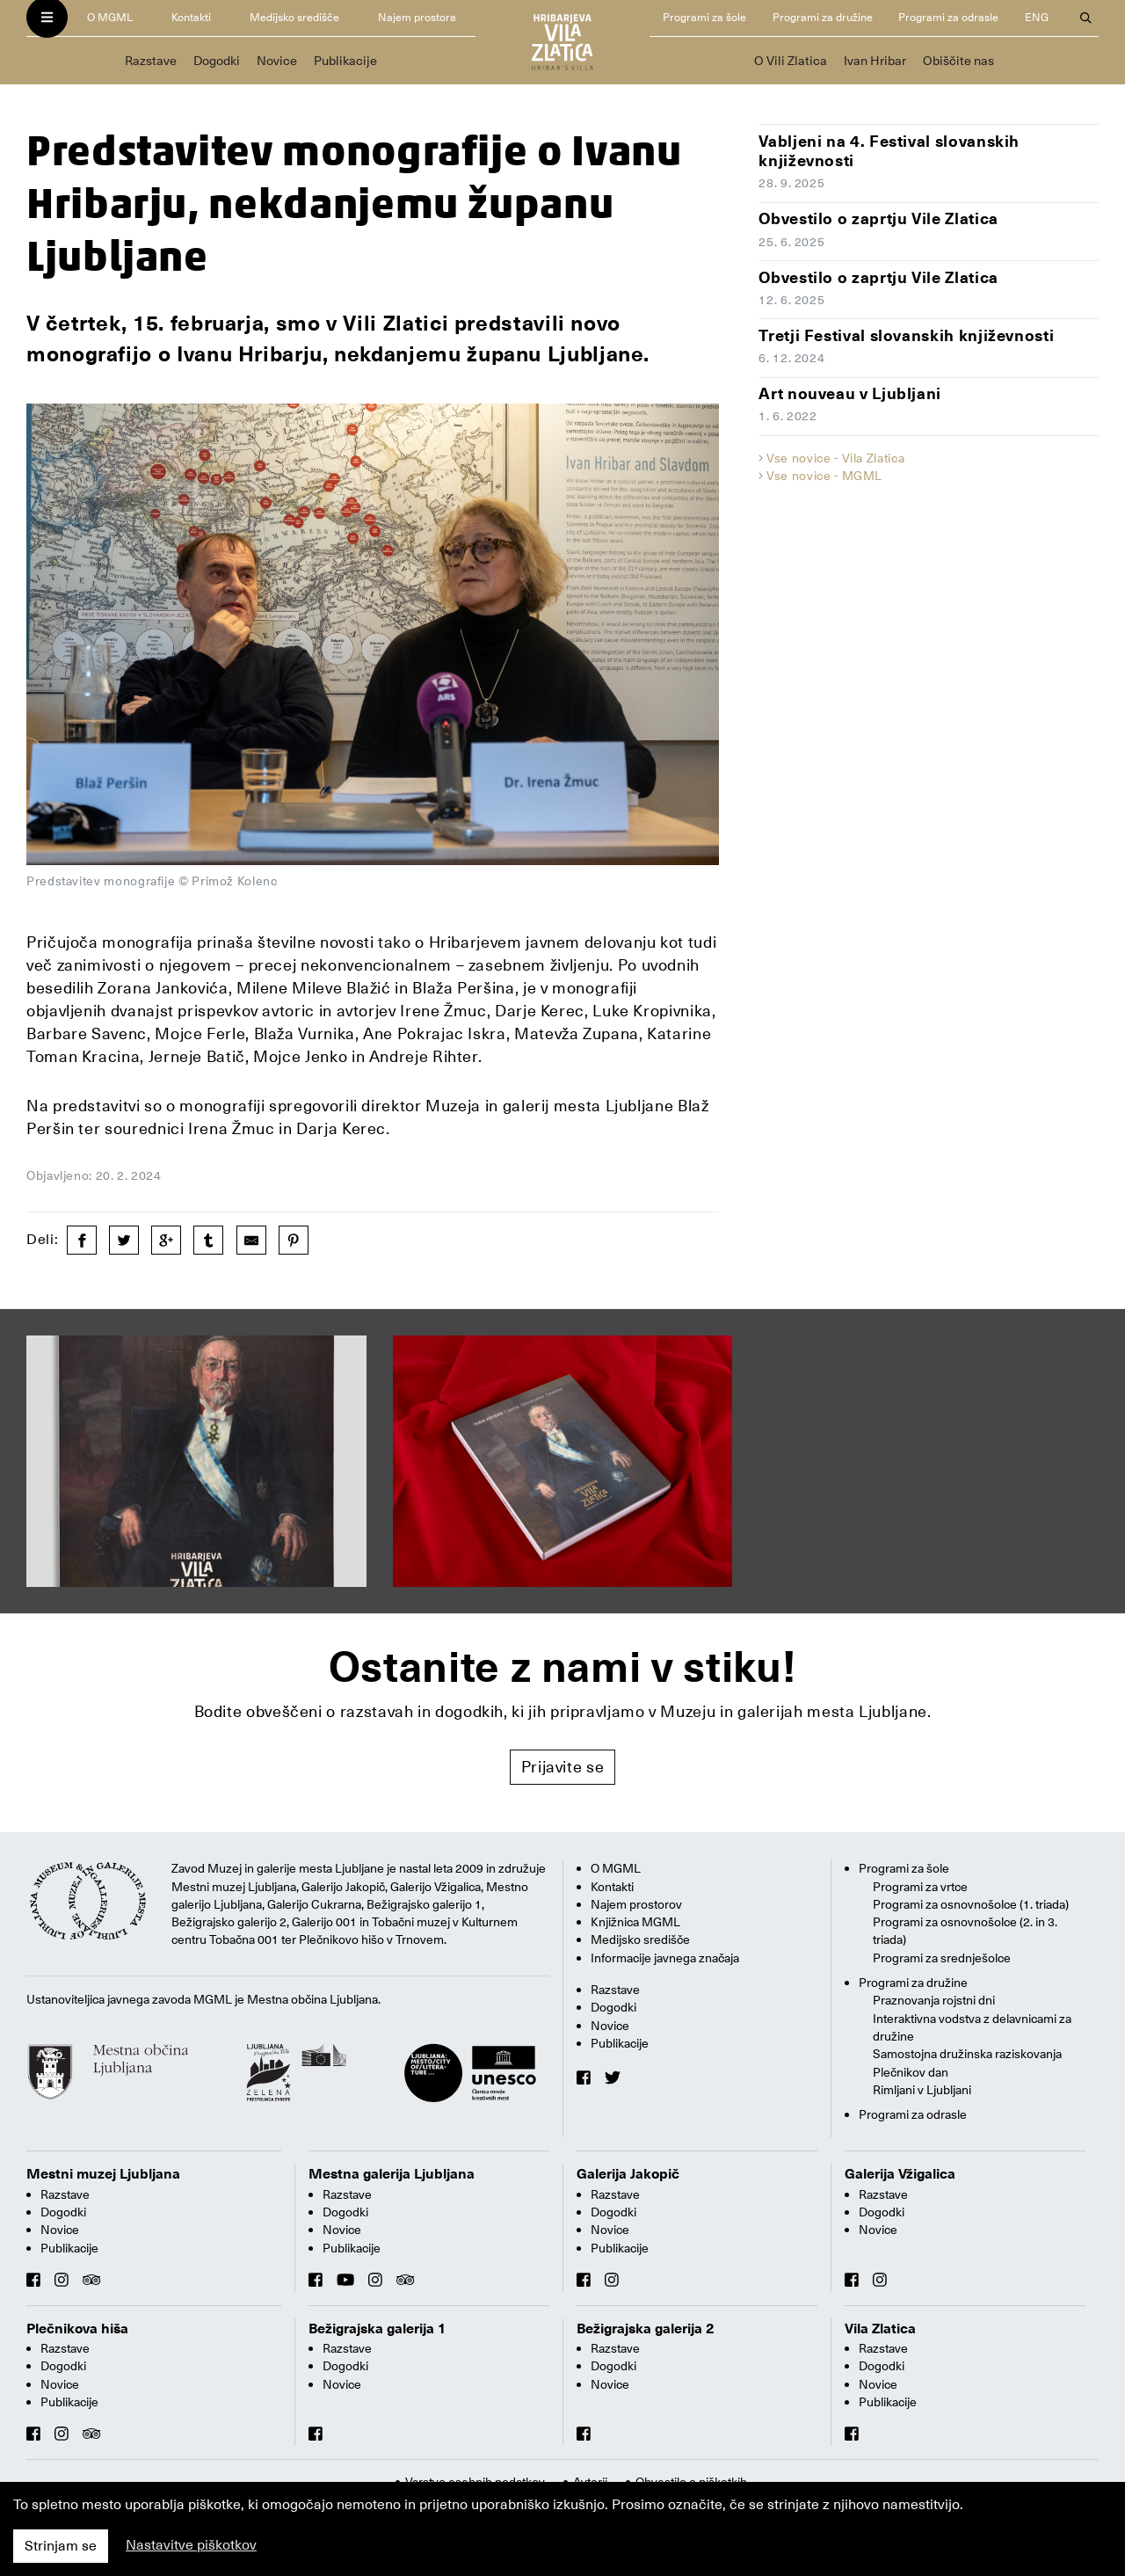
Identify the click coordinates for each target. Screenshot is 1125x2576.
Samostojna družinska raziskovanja (967, 2054)
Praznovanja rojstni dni (934, 2000)
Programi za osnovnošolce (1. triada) (971, 1904)
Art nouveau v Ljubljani (849, 393)
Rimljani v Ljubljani (922, 2090)
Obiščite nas (958, 61)
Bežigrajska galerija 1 (377, 2329)
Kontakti (191, 17)
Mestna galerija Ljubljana (391, 2174)
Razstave (151, 61)
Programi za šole (704, 17)
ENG (1037, 17)
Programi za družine (823, 17)
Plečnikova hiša (77, 2329)
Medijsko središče (294, 17)
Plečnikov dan (910, 2072)
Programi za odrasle (948, 17)
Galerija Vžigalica (900, 2174)
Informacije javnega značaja (665, 1958)
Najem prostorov (636, 1904)
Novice (277, 61)
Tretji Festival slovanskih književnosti (906, 335)
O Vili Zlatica (790, 61)
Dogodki (216, 61)
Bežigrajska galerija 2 (646, 2329)
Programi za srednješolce (942, 1958)
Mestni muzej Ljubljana (103, 2174)
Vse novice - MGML (824, 476)
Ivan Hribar (875, 61)
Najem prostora (417, 17)
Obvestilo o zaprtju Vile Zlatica (878, 218)
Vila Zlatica (880, 2329)
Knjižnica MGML (635, 1922)
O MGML (110, 17)
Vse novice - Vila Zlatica (835, 458)
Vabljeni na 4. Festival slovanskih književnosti (889, 151)
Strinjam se (61, 2546)
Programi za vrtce (920, 1887)
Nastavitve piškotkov (191, 2545)
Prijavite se (563, 1767)
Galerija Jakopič (628, 2174)
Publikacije (345, 61)
